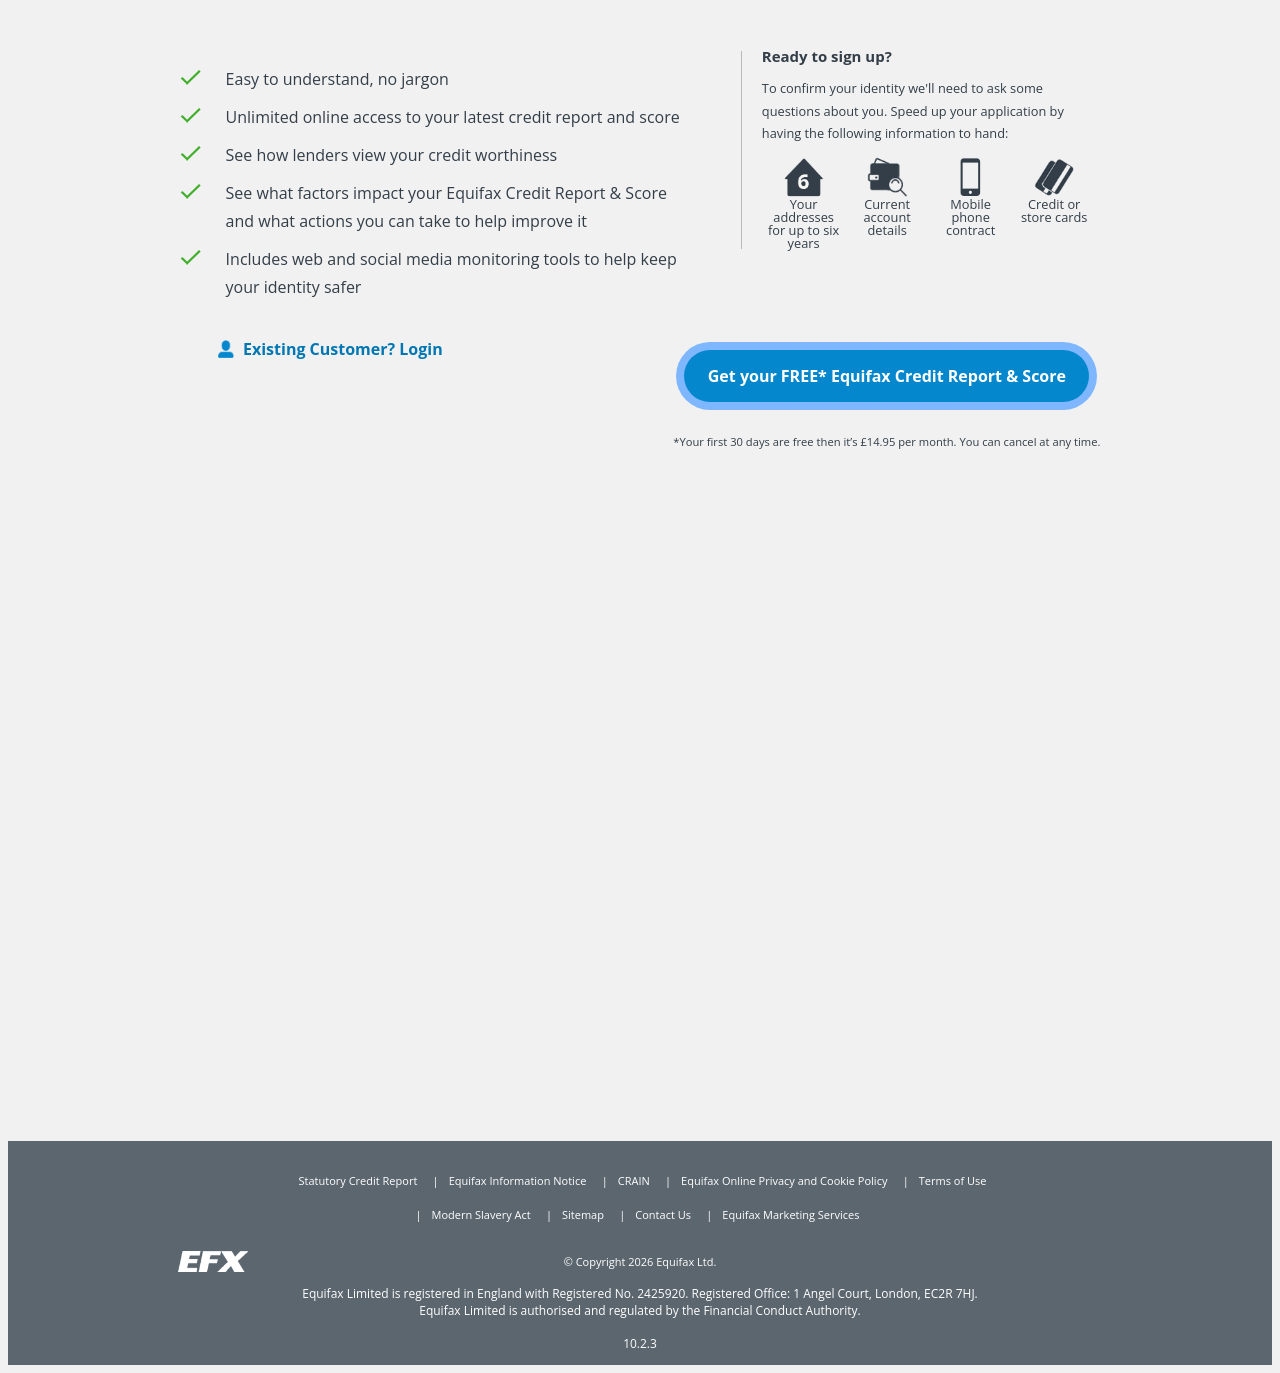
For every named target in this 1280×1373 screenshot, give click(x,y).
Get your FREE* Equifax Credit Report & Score (887, 376)
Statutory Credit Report (358, 1180)
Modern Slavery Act (481, 1214)
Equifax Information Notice (518, 1180)
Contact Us (663, 1214)
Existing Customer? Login (343, 349)
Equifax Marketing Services (790, 1214)
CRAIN (634, 1180)
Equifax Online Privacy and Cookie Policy (784, 1180)
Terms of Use (953, 1180)
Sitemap (583, 1214)
